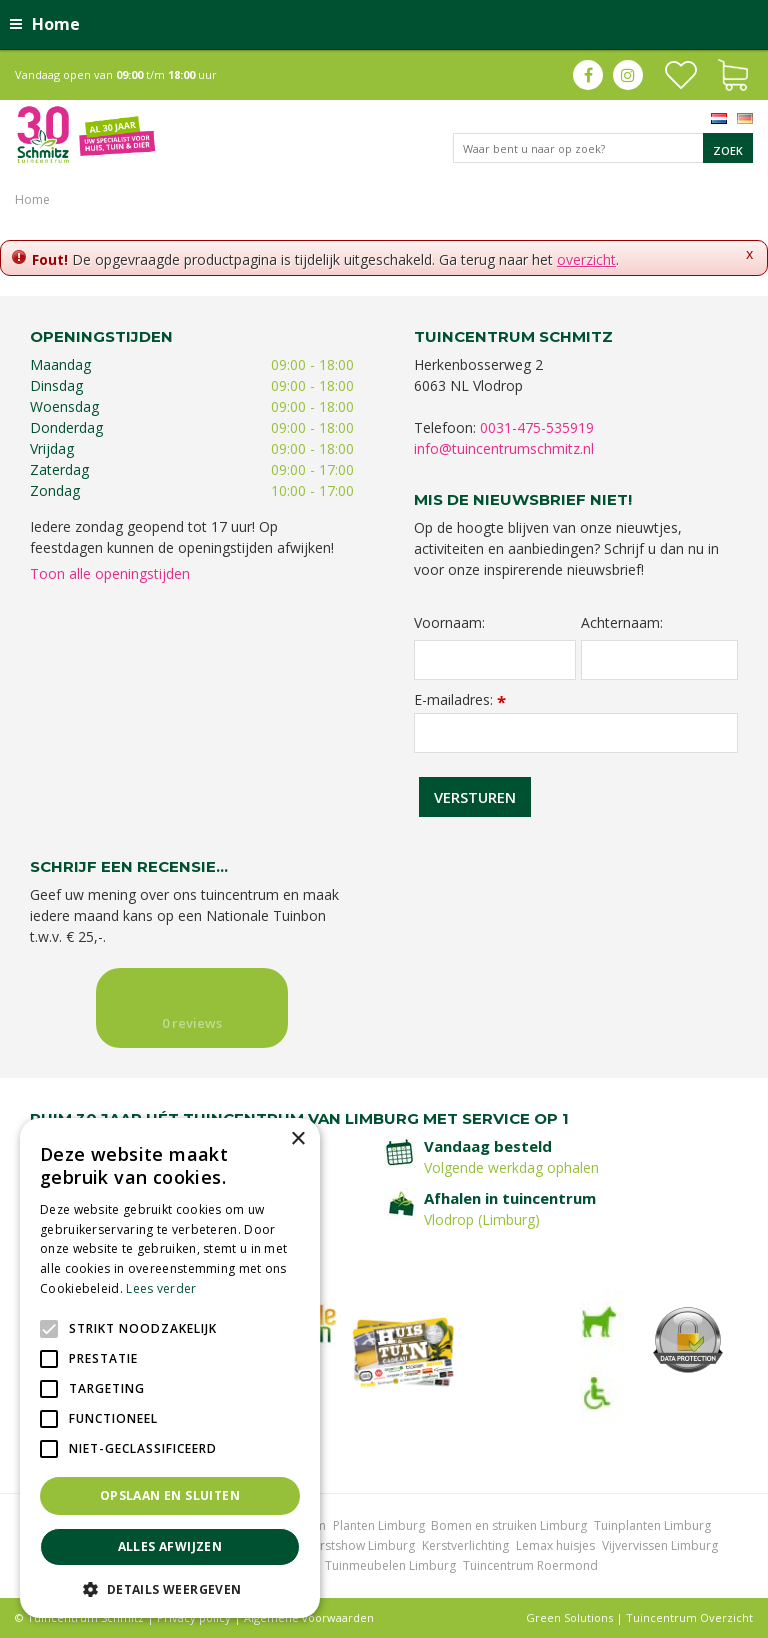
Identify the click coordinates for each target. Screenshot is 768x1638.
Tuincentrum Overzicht (689, 1617)
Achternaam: (622, 623)
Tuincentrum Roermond (530, 1565)
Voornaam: (449, 623)
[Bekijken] (733, 73)
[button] (170, 1588)
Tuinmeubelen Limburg (390, 1565)
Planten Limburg (379, 1525)
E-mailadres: (460, 699)
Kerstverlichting (465, 1545)
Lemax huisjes (555, 1545)
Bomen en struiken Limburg (509, 1525)
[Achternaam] (659, 660)
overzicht (586, 259)
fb (588, 75)
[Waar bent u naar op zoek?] (603, 148)
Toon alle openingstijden (110, 573)
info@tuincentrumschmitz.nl (504, 448)
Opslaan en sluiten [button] (170, 1495)
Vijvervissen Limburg (660, 1545)
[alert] (170, 1368)
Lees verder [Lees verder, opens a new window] (161, 1288)
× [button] (297, 1139)
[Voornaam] (495, 660)
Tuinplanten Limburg (652, 1525)
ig (628, 75)
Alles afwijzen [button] (170, 1546)
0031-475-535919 (537, 427)
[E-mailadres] (576, 733)
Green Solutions (569, 1617)
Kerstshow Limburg (360, 1545)
